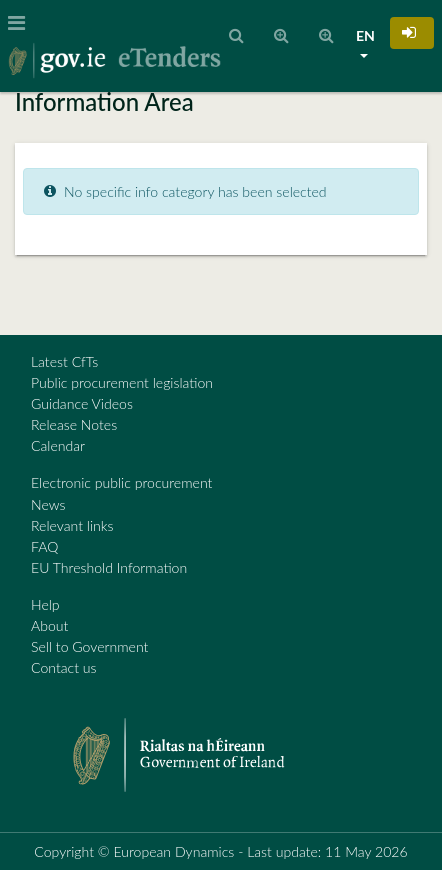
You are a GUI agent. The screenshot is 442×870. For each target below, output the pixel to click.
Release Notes (74, 424)
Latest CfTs (64, 361)
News (48, 504)
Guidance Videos (82, 403)
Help (45, 604)
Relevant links (72, 525)
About (49, 625)
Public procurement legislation (122, 382)
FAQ (44, 546)
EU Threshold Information (109, 567)
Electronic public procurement (121, 482)
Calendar (58, 445)
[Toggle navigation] (22, 22)
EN (365, 35)
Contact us (64, 667)
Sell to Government (89, 646)
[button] (412, 33)
